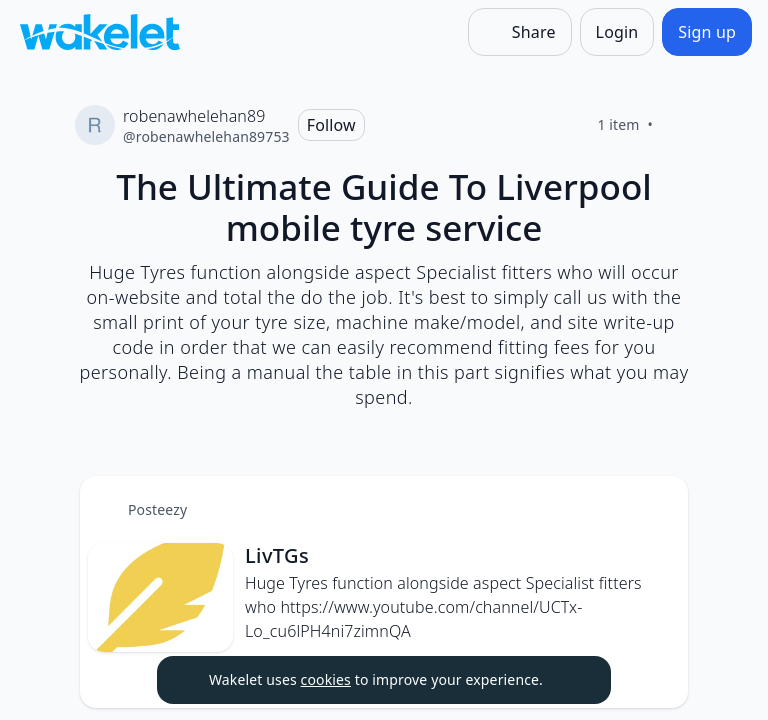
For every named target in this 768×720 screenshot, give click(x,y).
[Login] (617, 32)
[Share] (520, 32)
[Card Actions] (656, 508)
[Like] (677, 125)
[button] (656, 509)
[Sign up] (707, 32)
